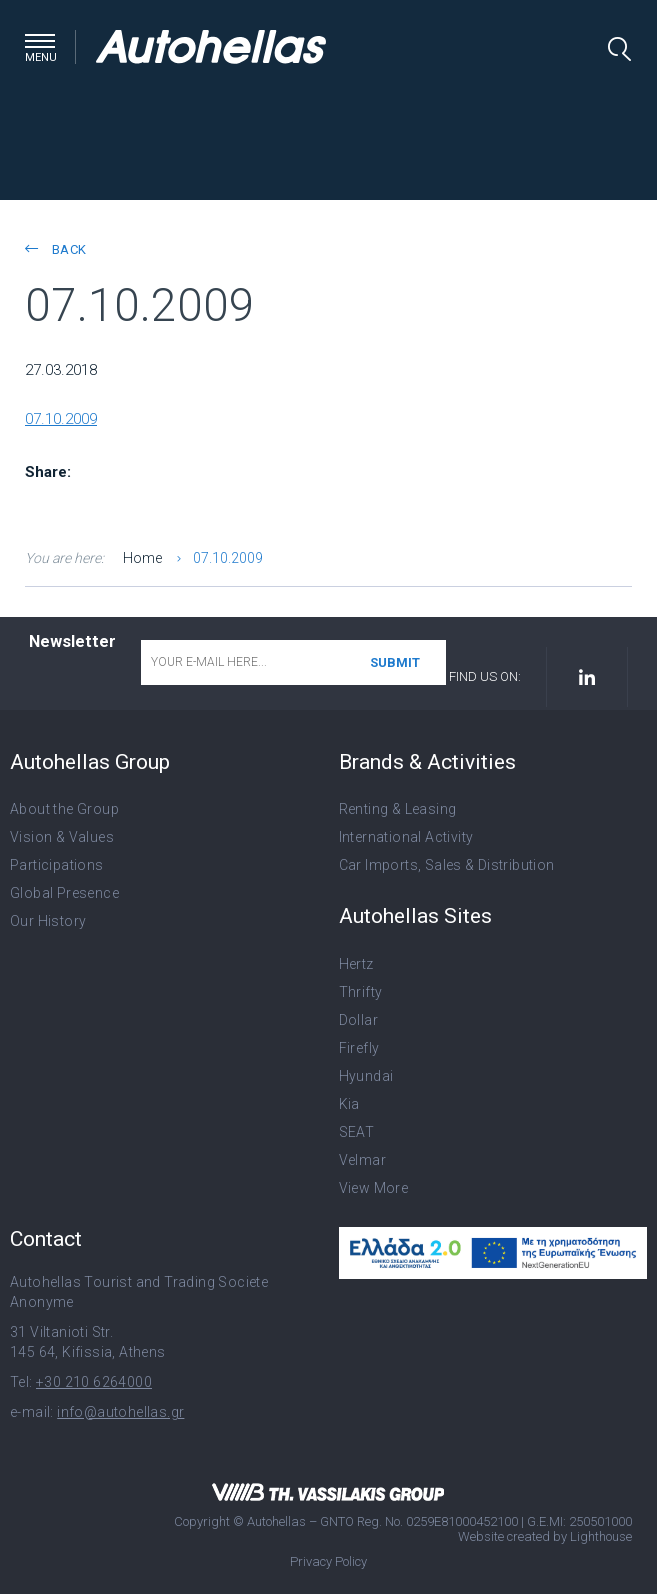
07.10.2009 (61, 419)
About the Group (64, 809)
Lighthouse (601, 1536)
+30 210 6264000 (94, 1382)
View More (374, 1188)
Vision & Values (62, 837)
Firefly (359, 1048)
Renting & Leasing (398, 809)
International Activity (406, 837)
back (55, 249)
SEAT (357, 1132)
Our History (48, 921)
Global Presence (64, 893)
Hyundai (366, 1076)
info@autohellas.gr (120, 1412)
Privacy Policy (328, 1561)
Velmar (362, 1160)
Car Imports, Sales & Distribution (447, 865)
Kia (349, 1104)
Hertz (356, 964)
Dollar (358, 1020)
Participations (57, 865)
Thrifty (361, 992)
